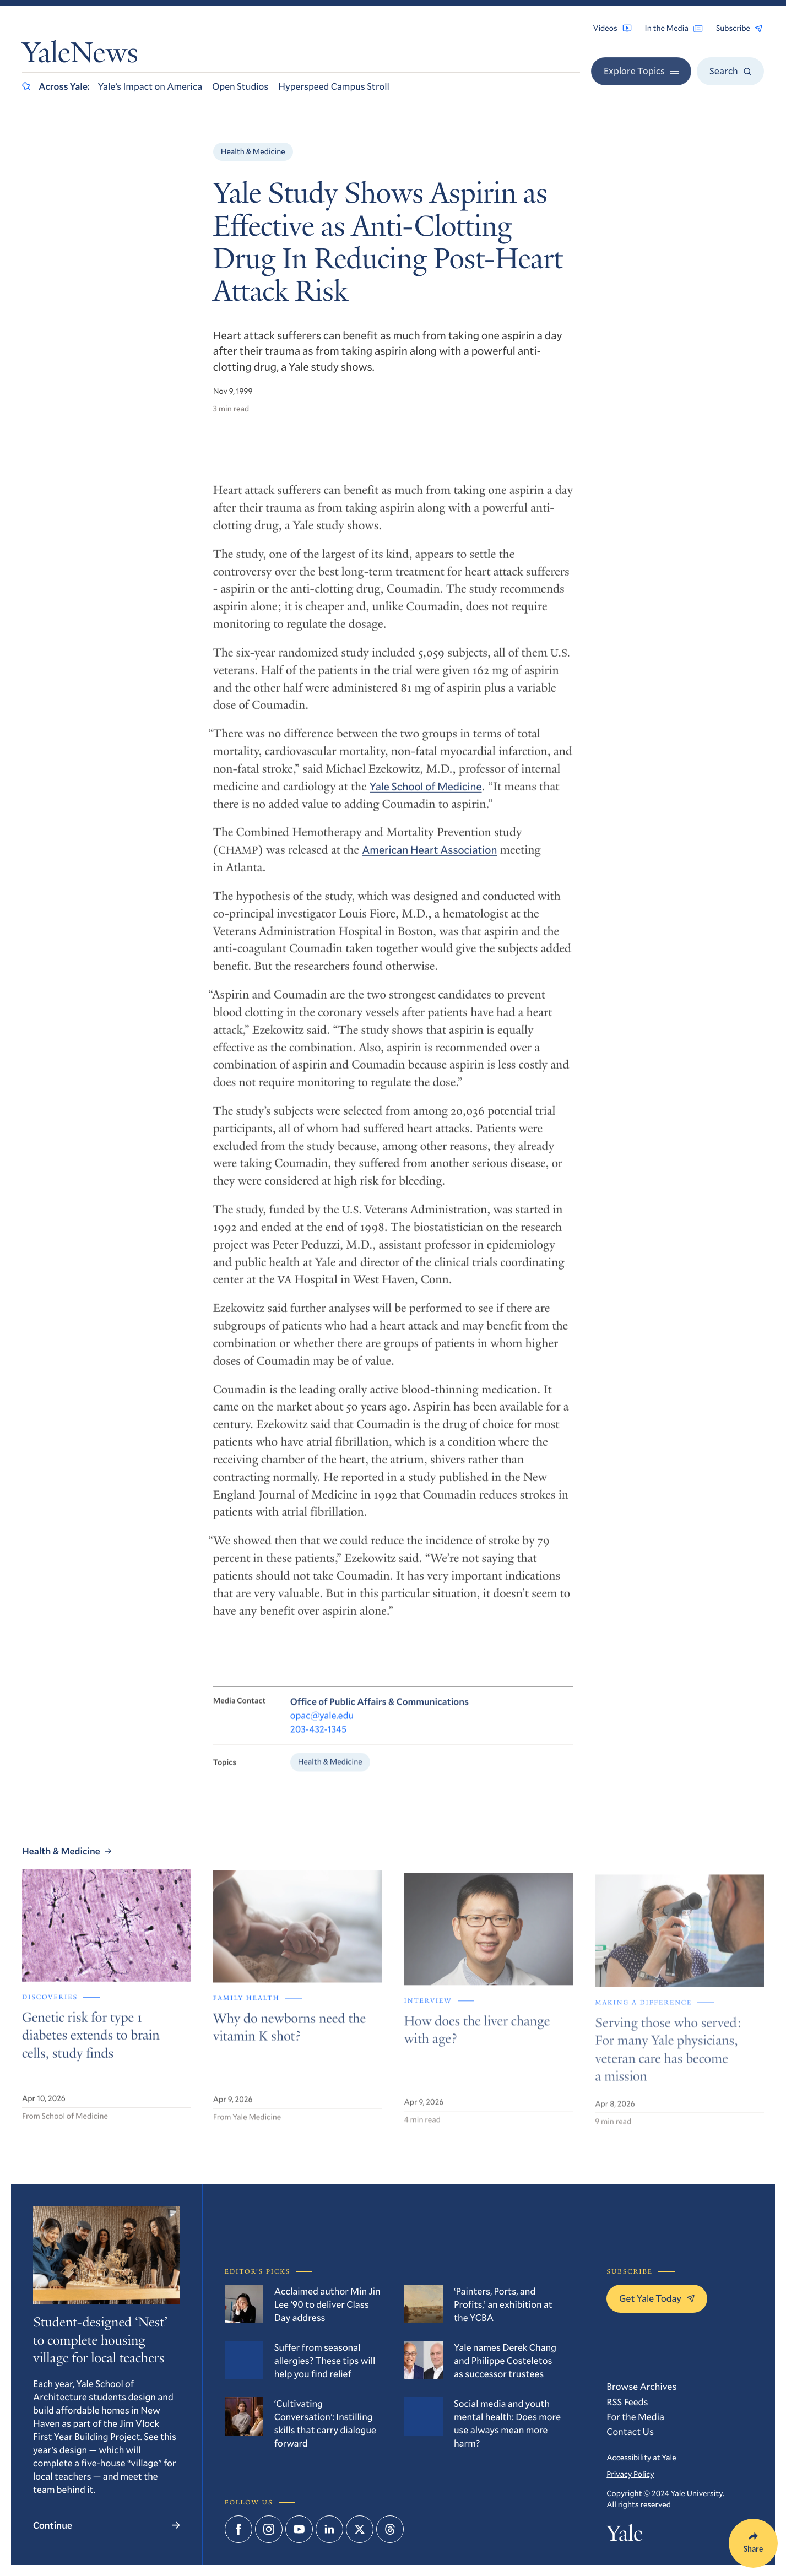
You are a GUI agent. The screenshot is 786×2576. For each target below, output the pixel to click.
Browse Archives (641, 2386)
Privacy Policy (630, 2474)
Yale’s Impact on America (150, 86)
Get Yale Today (657, 2298)
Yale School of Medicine (425, 795)
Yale (624, 2536)
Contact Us (630, 2431)
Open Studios (240, 86)
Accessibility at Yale (641, 2457)
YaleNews (80, 56)
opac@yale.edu (322, 1724)
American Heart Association (429, 858)
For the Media (635, 2416)
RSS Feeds (627, 2401)
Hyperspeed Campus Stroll (333, 86)
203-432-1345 (318, 1738)
